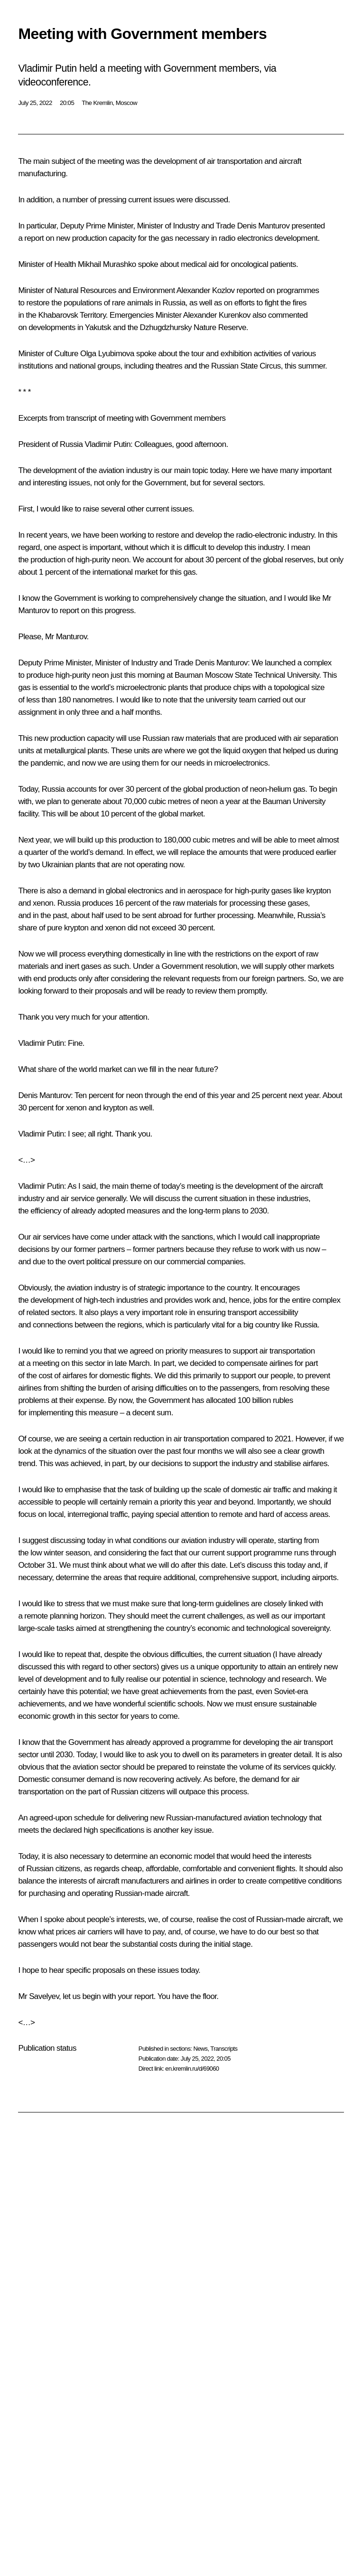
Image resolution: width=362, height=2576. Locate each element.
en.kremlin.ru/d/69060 (192, 2068)
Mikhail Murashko (107, 264)
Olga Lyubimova (107, 353)
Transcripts (223, 2048)
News (200, 2048)
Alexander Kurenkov (217, 315)
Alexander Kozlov (205, 290)
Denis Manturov (263, 225)
